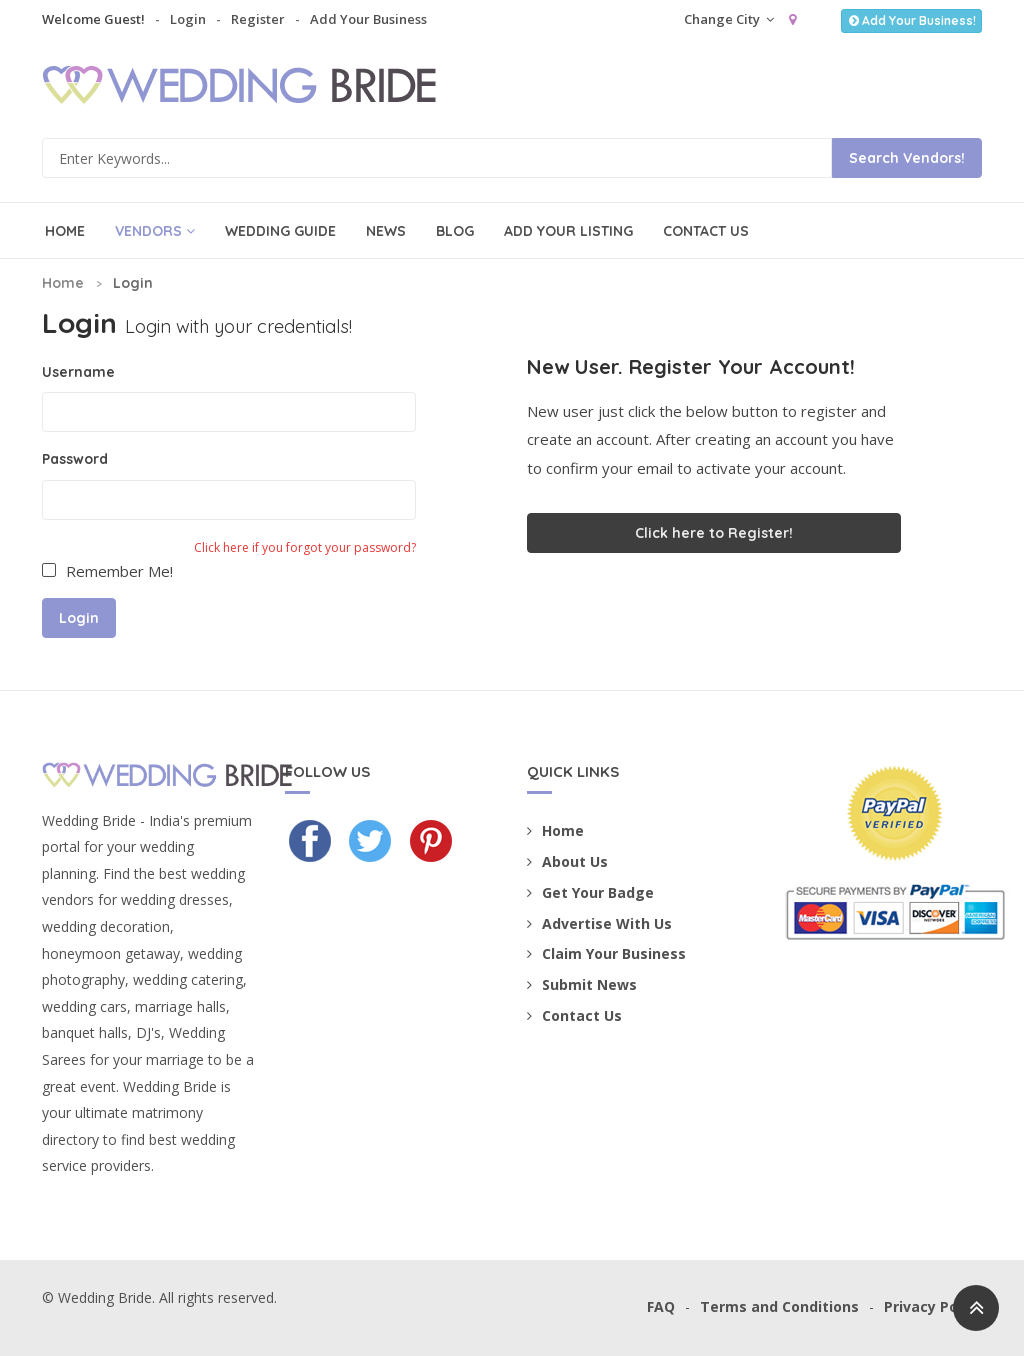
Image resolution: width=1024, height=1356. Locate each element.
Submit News (582, 984)
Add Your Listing (568, 231)
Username (78, 372)
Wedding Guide (280, 231)
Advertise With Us (599, 923)
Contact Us (706, 231)
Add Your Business (368, 19)
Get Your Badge (590, 892)
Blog (455, 231)
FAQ (661, 1306)
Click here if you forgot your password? (305, 547)
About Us (567, 861)
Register (258, 19)
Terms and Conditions (779, 1306)
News (386, 231)
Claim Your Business (606, 953)
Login (188, 19)
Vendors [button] (155, 231)
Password (75, 459)
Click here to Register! (714, 533)
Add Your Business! (911, 20)
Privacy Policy (933, 1306)
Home (65, 231)
